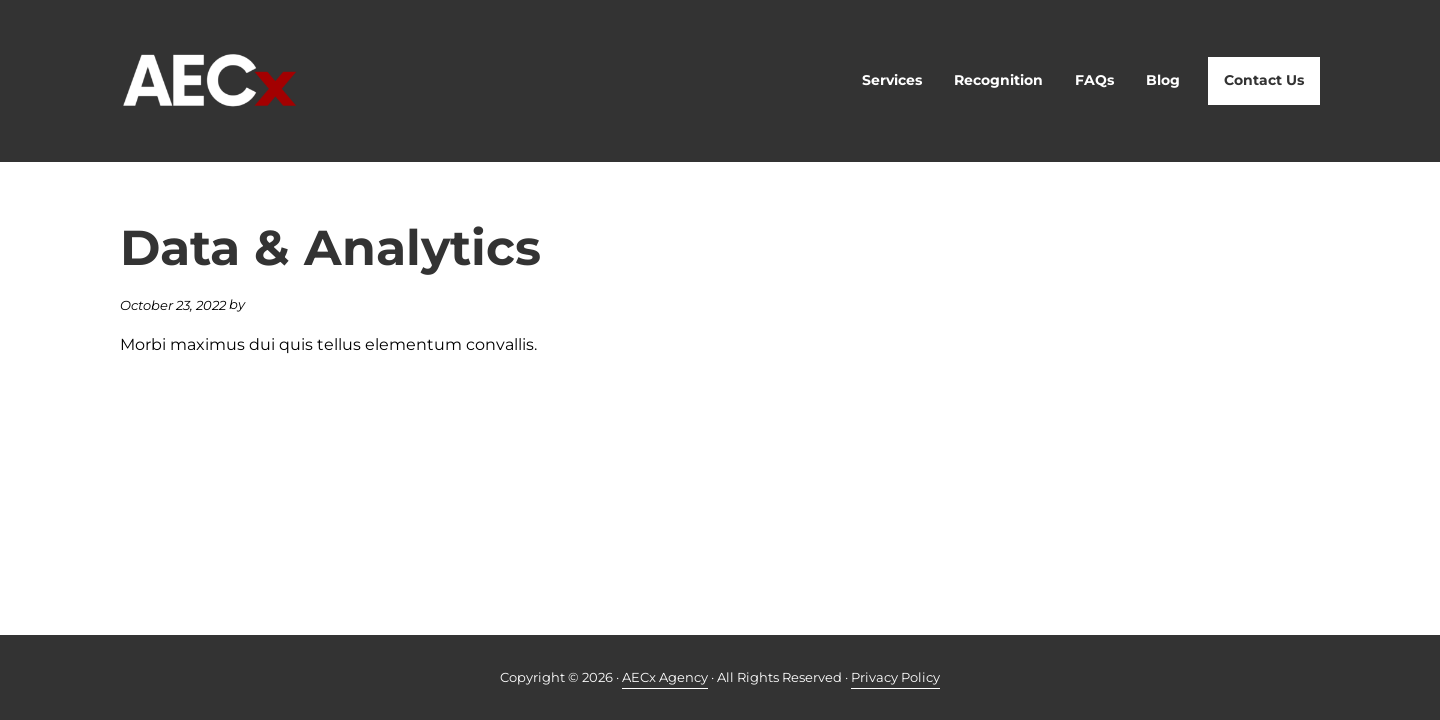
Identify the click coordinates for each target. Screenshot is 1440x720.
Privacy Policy (895, 677)
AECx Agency (665, 677)
